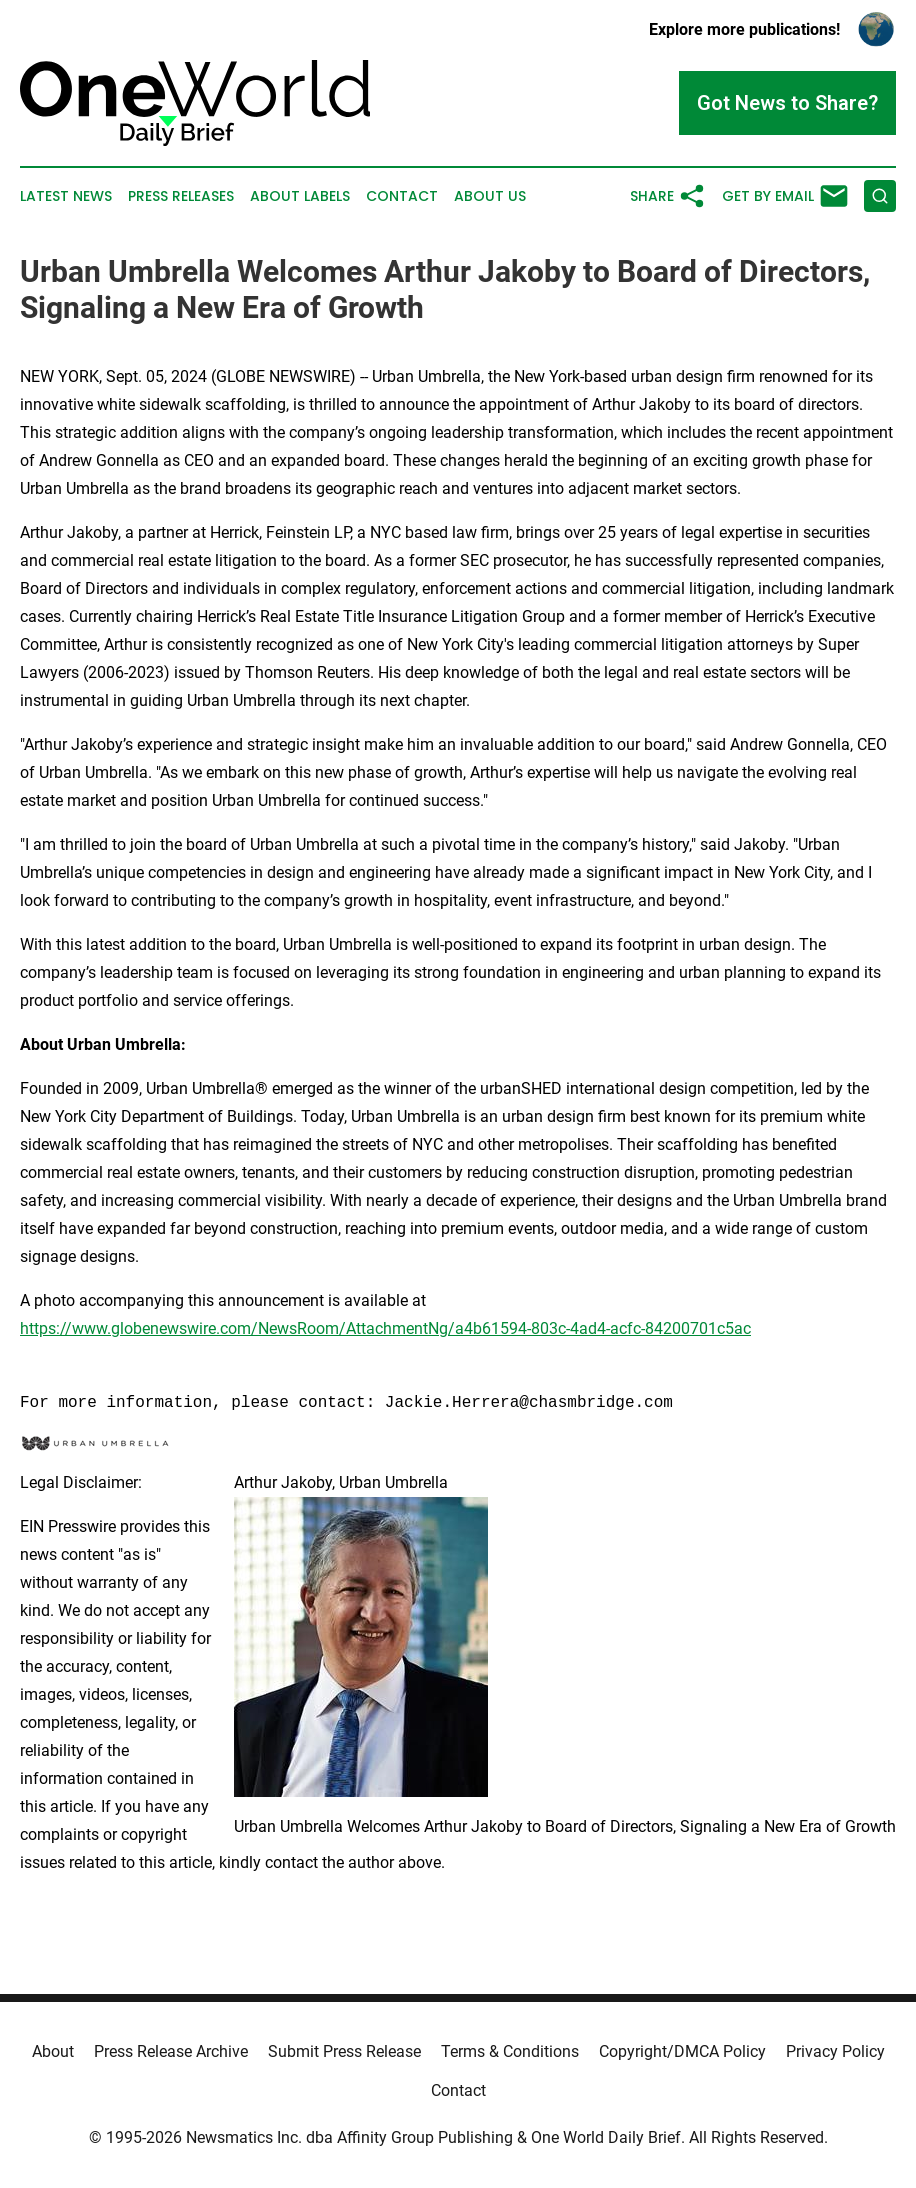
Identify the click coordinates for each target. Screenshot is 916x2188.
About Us (490, 196)
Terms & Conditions (510, 2051)
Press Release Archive (171, 2051)
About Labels (300, 196)
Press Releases (181, 196)
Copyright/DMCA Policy (682, 2051)
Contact (402, 196)
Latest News (66, 196)
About (53, 2051)
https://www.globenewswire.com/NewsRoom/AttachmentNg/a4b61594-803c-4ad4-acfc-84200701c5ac (385, 1328)
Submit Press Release (344, 2051)
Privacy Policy (835, 2051)
